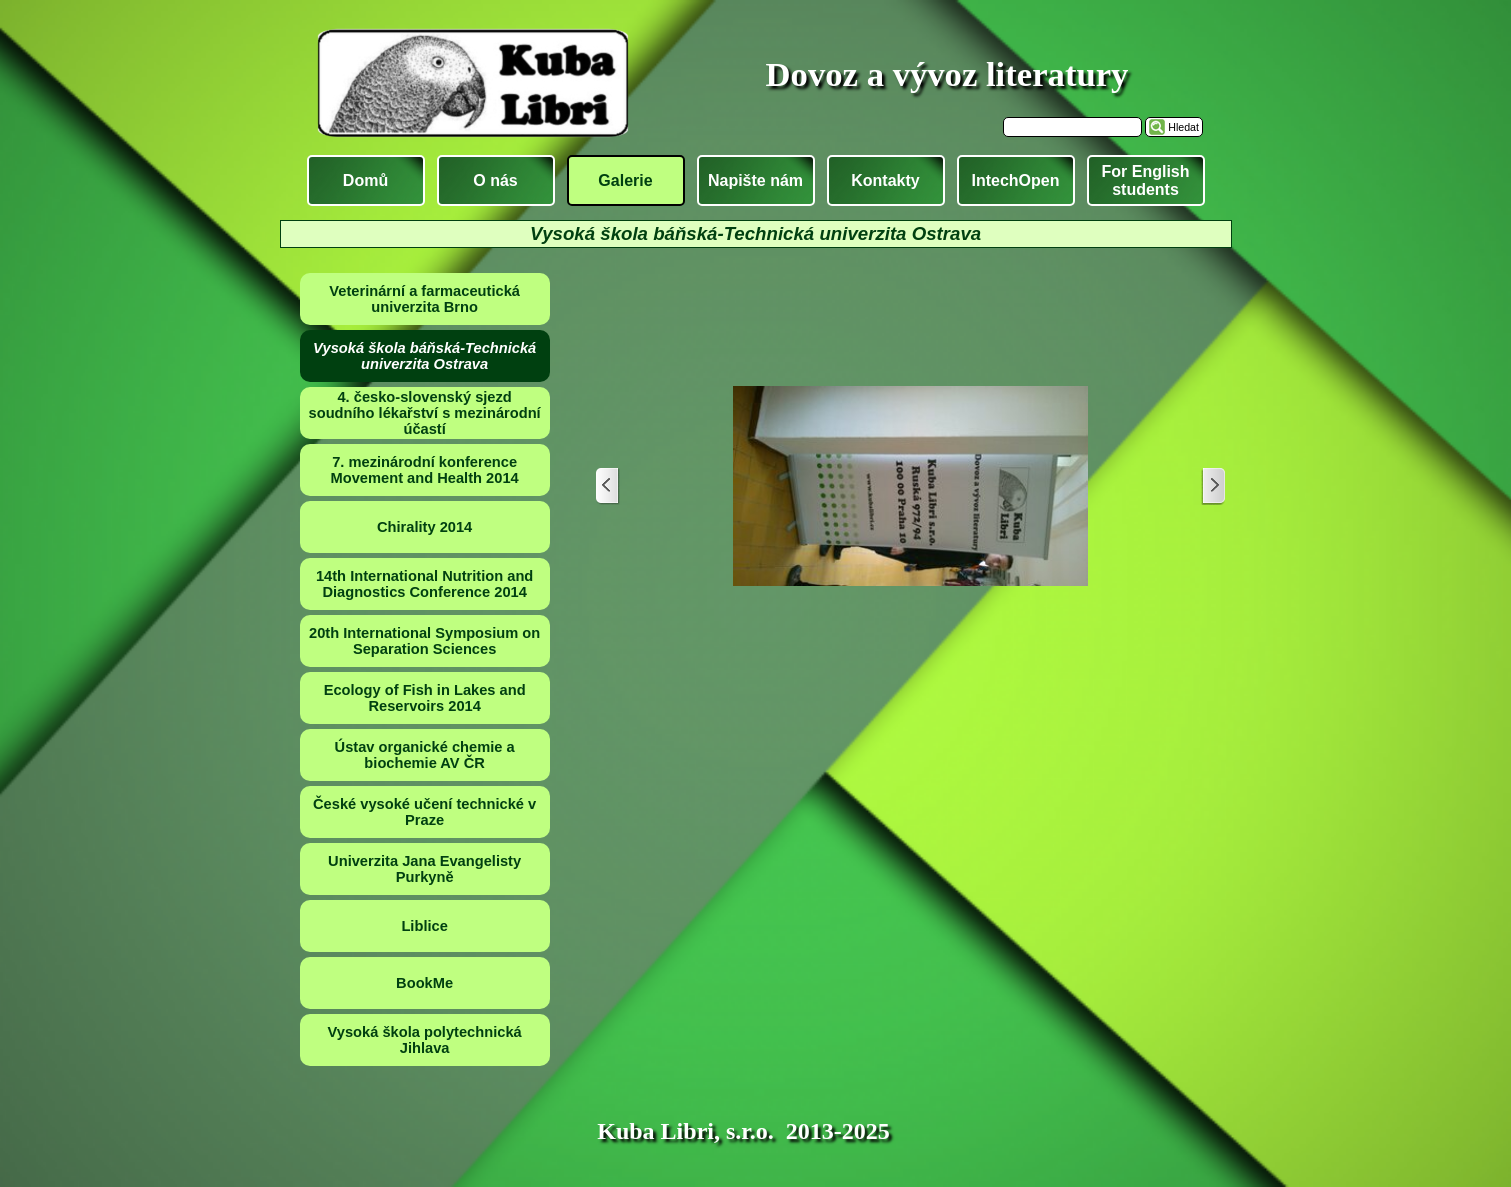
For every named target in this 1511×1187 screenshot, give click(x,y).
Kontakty (885, 180)
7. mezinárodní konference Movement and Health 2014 (425, 470)
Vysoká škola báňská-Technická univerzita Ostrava (424, 356)
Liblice (424, 926)
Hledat (1183, 127)
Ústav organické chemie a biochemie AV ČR (425, 755)
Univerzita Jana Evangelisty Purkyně (424, 869)
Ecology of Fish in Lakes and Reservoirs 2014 (425, 698)
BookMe (424, 983)
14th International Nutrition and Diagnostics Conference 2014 (424, 584)
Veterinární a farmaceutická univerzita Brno (424, 299)
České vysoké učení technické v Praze (424, 812)
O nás (495, 180)
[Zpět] (608, 486)
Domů (365, 180)
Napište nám (755, 180)
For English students (1146, 180)
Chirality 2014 (424, 527)
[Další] (1213, 486)
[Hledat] (1072, 127)
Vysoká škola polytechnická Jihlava (425, 1040)
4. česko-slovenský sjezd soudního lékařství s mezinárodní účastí (425, 413)
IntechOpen (1015, 180)
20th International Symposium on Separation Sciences (424, 641)
